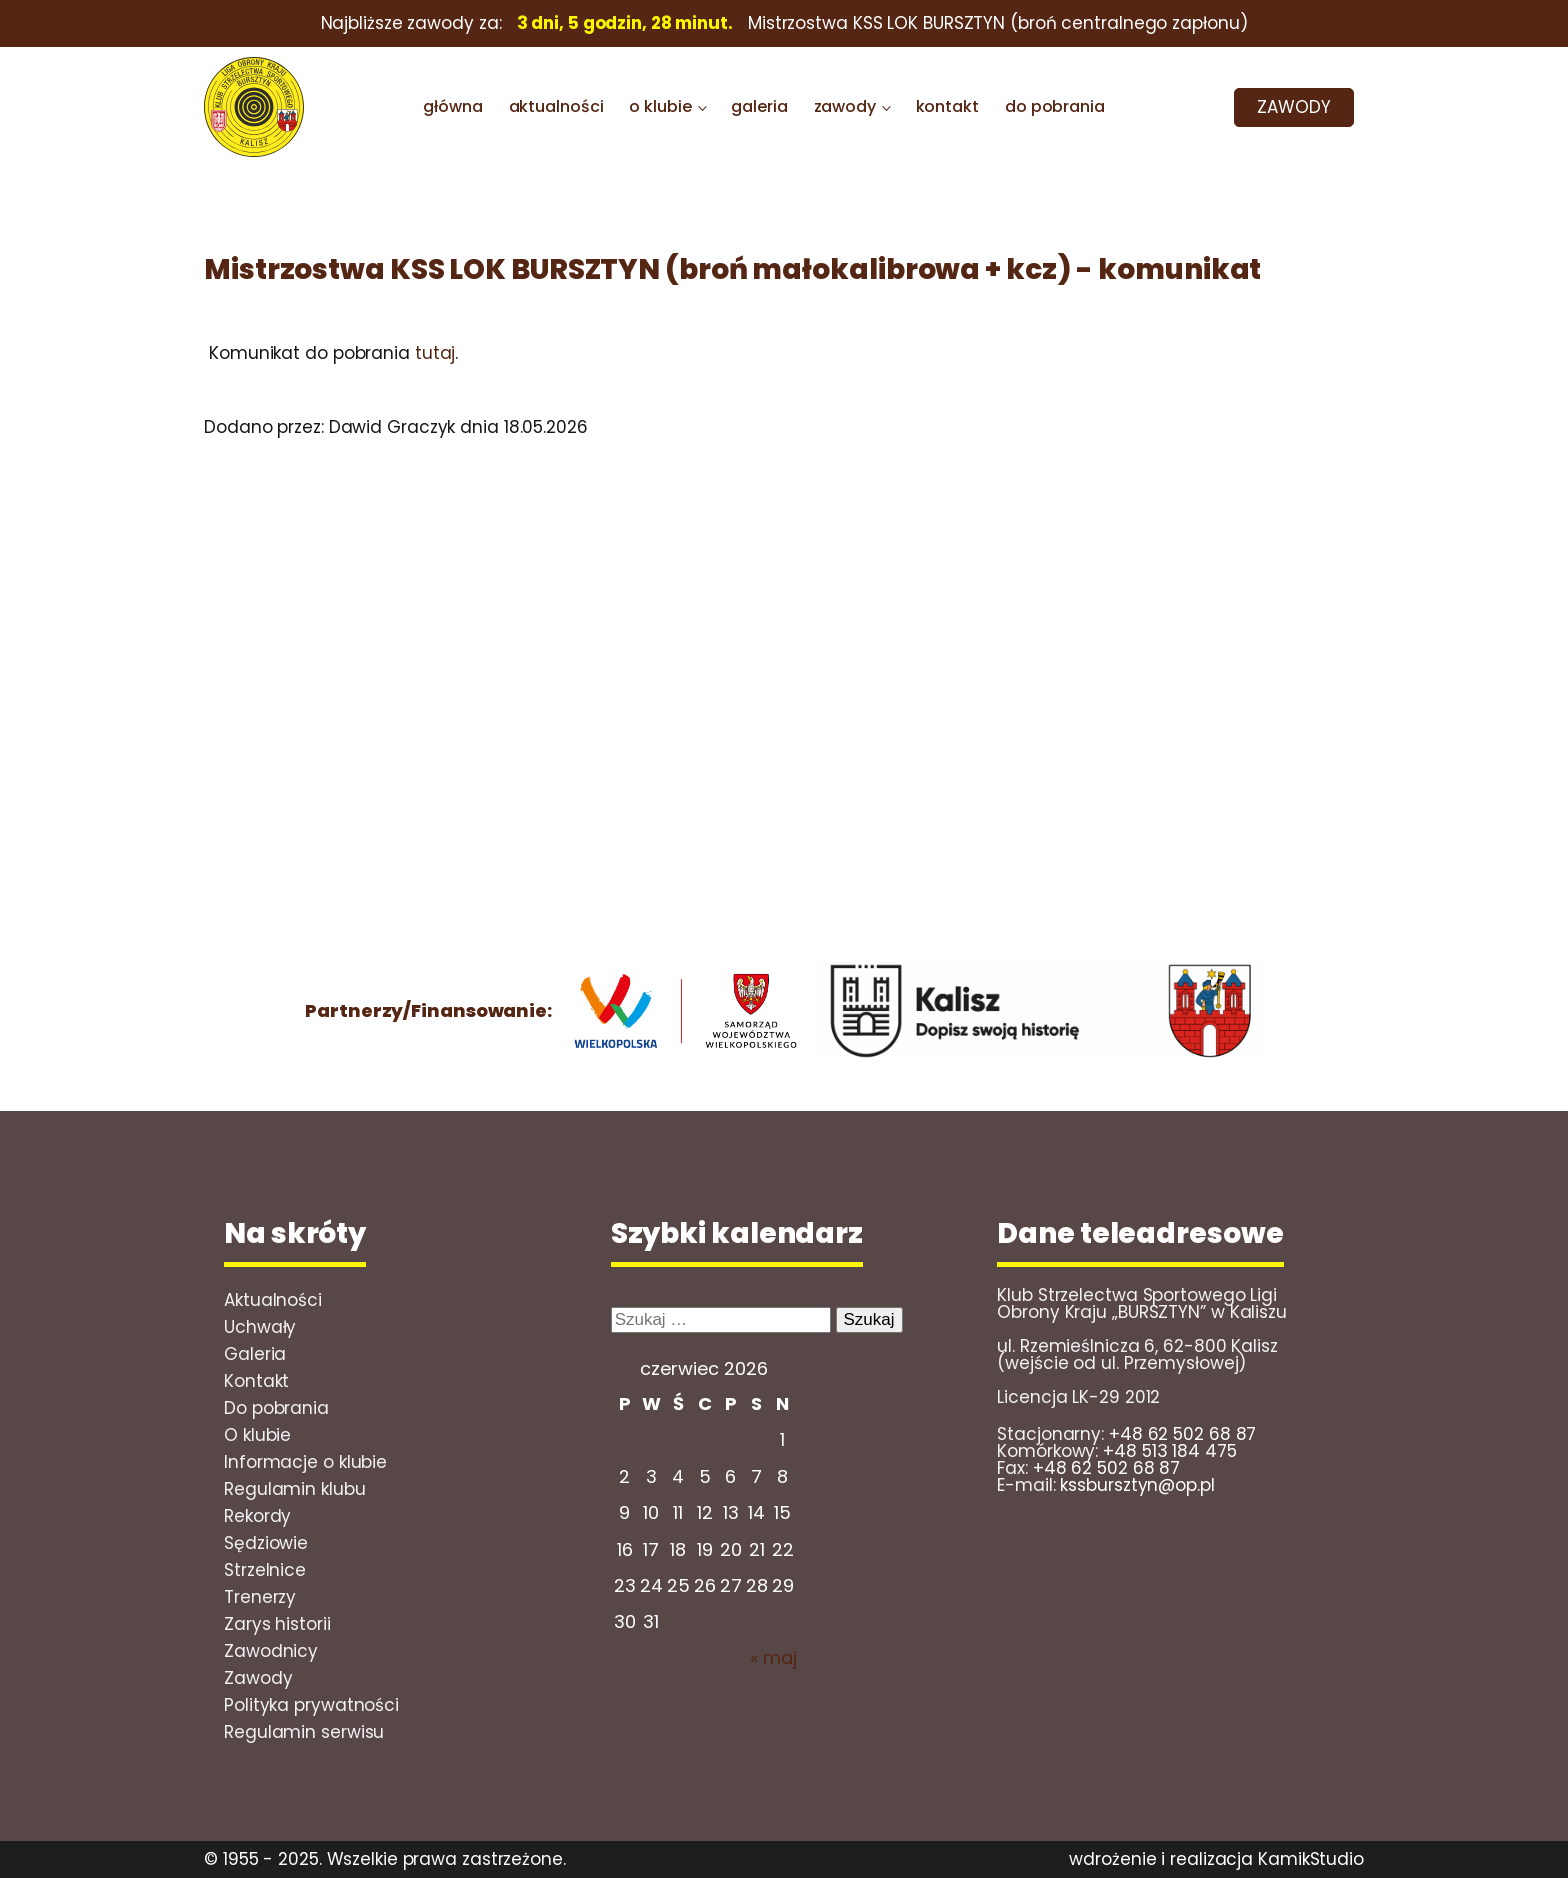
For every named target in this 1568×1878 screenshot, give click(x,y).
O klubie (257, 1435)
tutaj (435, 353)
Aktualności (273, 1300)
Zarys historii (277, 1624)
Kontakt (256, 1381)
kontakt (947, 106)
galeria (759, 106)
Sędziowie (266, 1543)
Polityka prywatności (311, 1705)
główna (452, 106)
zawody (845, 106)
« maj (773, 1657)
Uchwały (260, 1327)
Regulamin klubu (295, 1489)
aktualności (556, 106)
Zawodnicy (271, 1651)
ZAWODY (1293, 107)
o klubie (660, 106)
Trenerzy (260, 1597)
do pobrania (1055, 106)
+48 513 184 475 (1170, 1451)
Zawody (258, 1678)
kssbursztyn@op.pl (1137, 1485)
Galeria (255, 1354)
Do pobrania (276, 1408)
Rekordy (257, 1516)
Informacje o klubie (305, 1462)
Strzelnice (265, 1570)
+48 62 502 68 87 (1182, 1434)
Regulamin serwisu (304, 1732)
